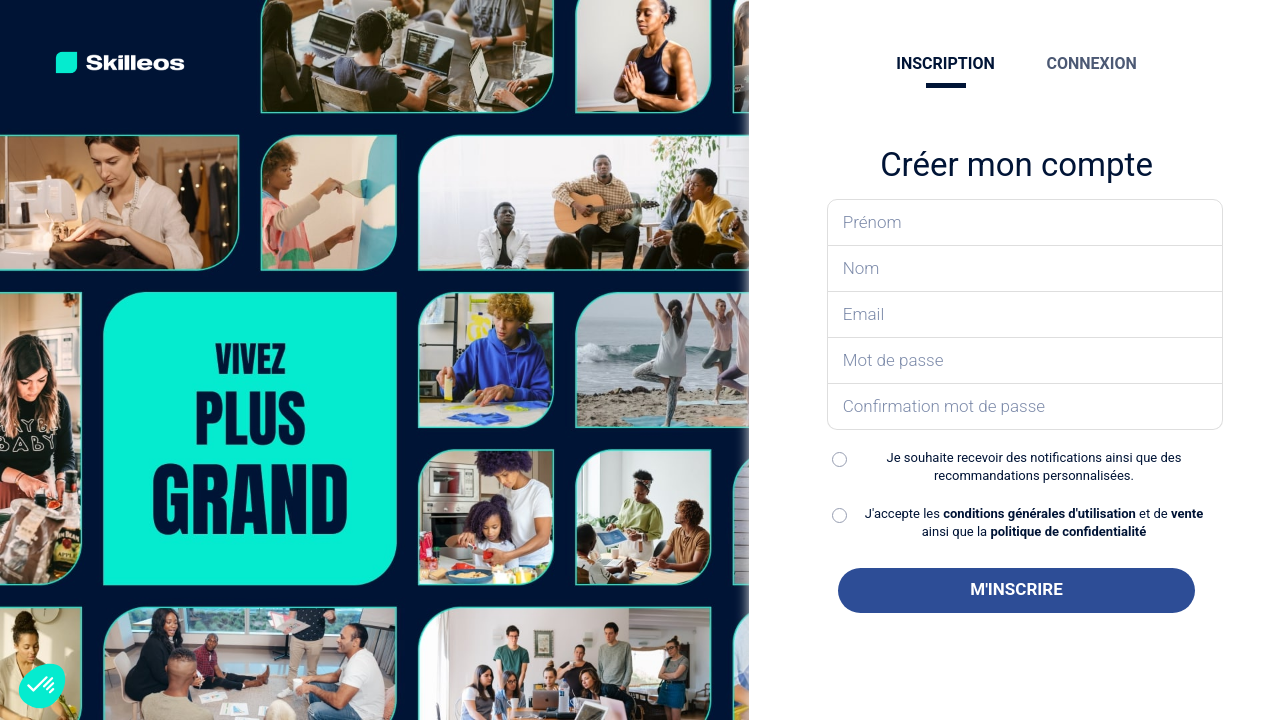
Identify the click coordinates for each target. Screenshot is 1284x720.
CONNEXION (1091, 63)
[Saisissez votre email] (1025, 315)
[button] (42, 686)
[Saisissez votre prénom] (1025, 222)
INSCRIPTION (945, 63)
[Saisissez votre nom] (1025, 269)
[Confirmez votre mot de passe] (1025, 407)
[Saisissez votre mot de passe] (1025, 361)
